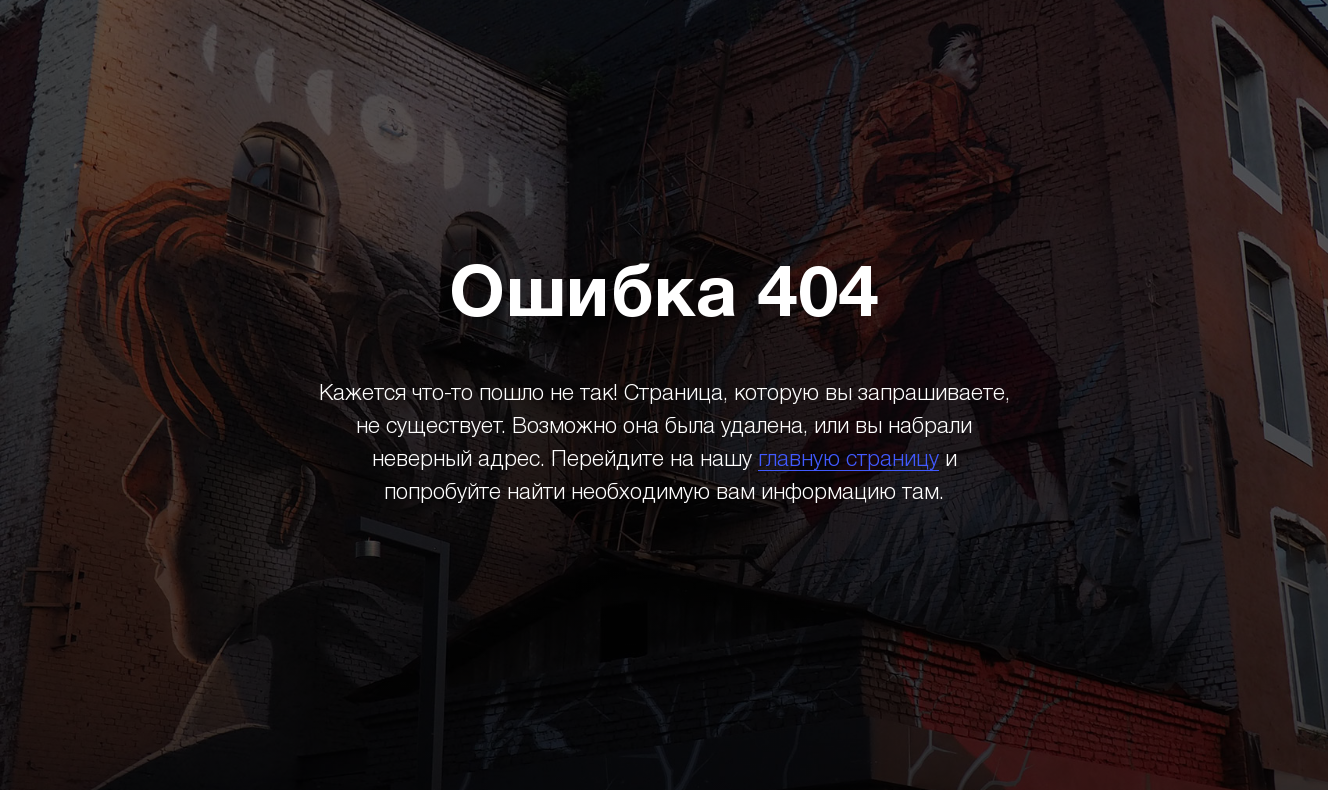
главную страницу (848, 460)
